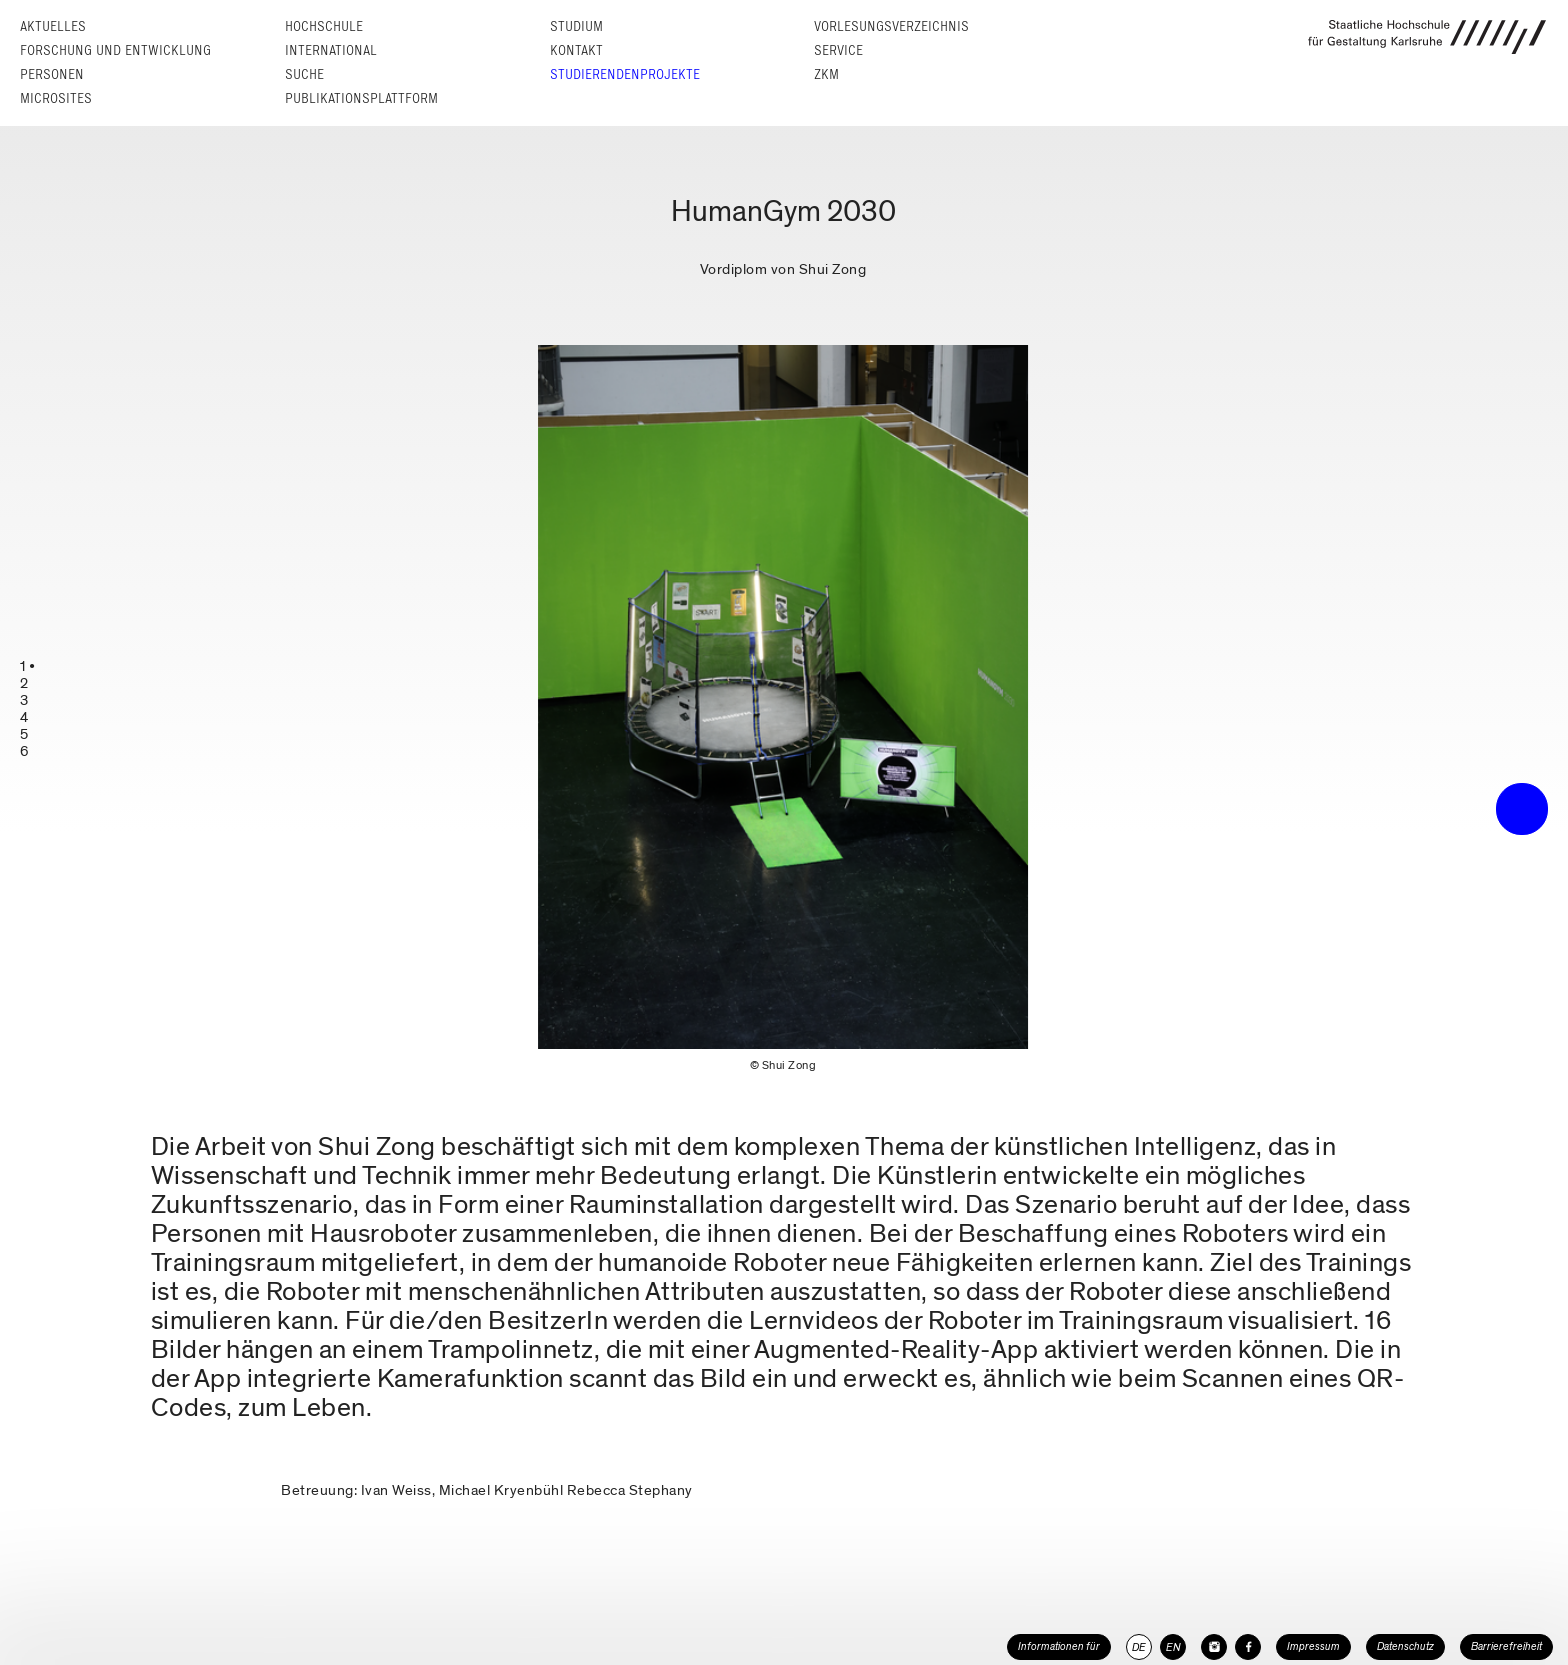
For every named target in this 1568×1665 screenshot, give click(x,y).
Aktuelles (53, 26)
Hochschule (324, 26)
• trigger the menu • (1522, 809)
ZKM (826, 74)
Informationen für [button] (1059, 1646)
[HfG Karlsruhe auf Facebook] (1248, 1647)
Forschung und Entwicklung (115, 50)
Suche (304, 74)
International (331, 50)
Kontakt (576, 50)
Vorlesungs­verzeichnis (891, 26)
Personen (52, 74)
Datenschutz (1405, 1646)
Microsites (56, 98)
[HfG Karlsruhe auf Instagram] (1214, 1647)
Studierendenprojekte (625, 74)
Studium (576, 26)
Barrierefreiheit (1506, 1646)
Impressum (1313, 1646)
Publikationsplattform (361, 98)
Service (838, 50)
